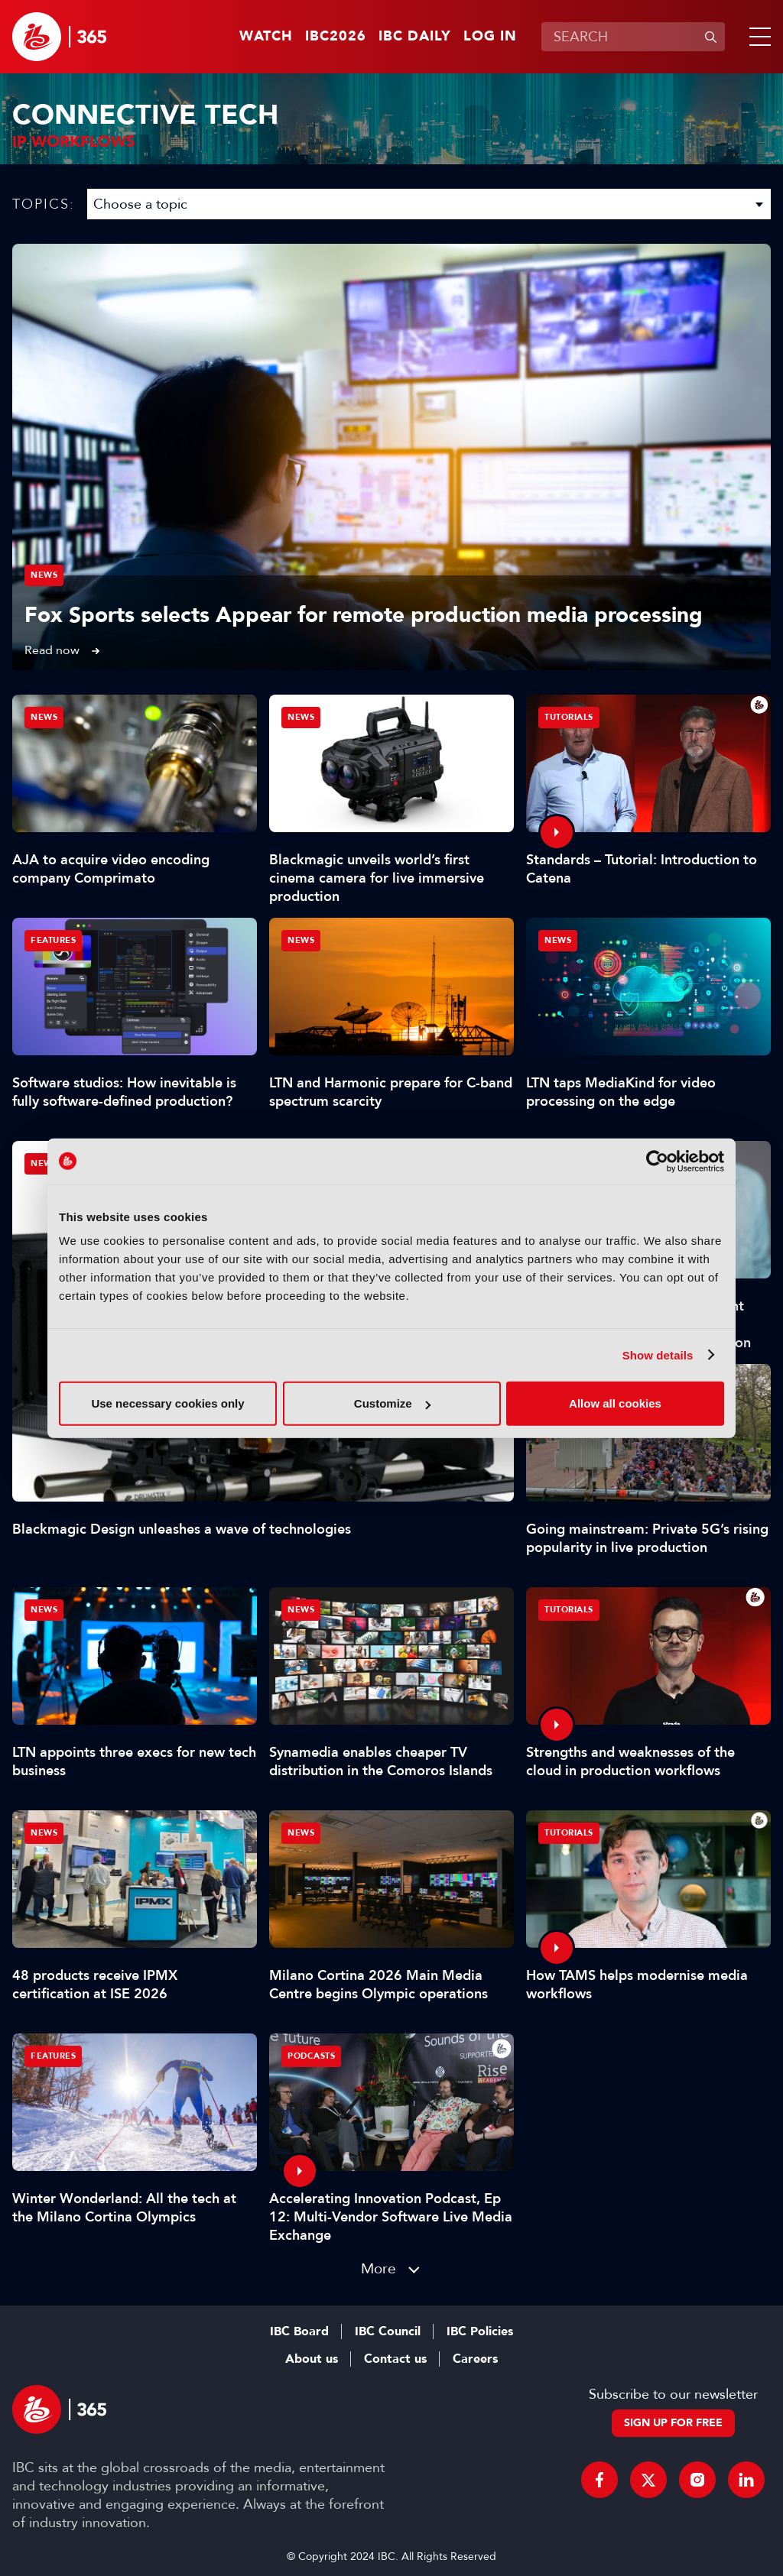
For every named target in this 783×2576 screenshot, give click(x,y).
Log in (490, 36)
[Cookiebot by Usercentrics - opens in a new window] (657, 1160)
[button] (757, 37)
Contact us (395, 2359)
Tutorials (568, 717)
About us (311, 2359)
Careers (475, 2359)
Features (53, 940)
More (378, 2268)
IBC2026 (335, 36)
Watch (266, 36)
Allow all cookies (615, 1403)
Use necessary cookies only (167, 1403)
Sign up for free (673, 2423)
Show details (658, 1354)
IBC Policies (480, 2331)
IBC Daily (415, 36)
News (44, 575)
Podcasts (311, 2056)
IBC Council (388, 2331)
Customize (392, 1403)
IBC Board (299, 2331)
